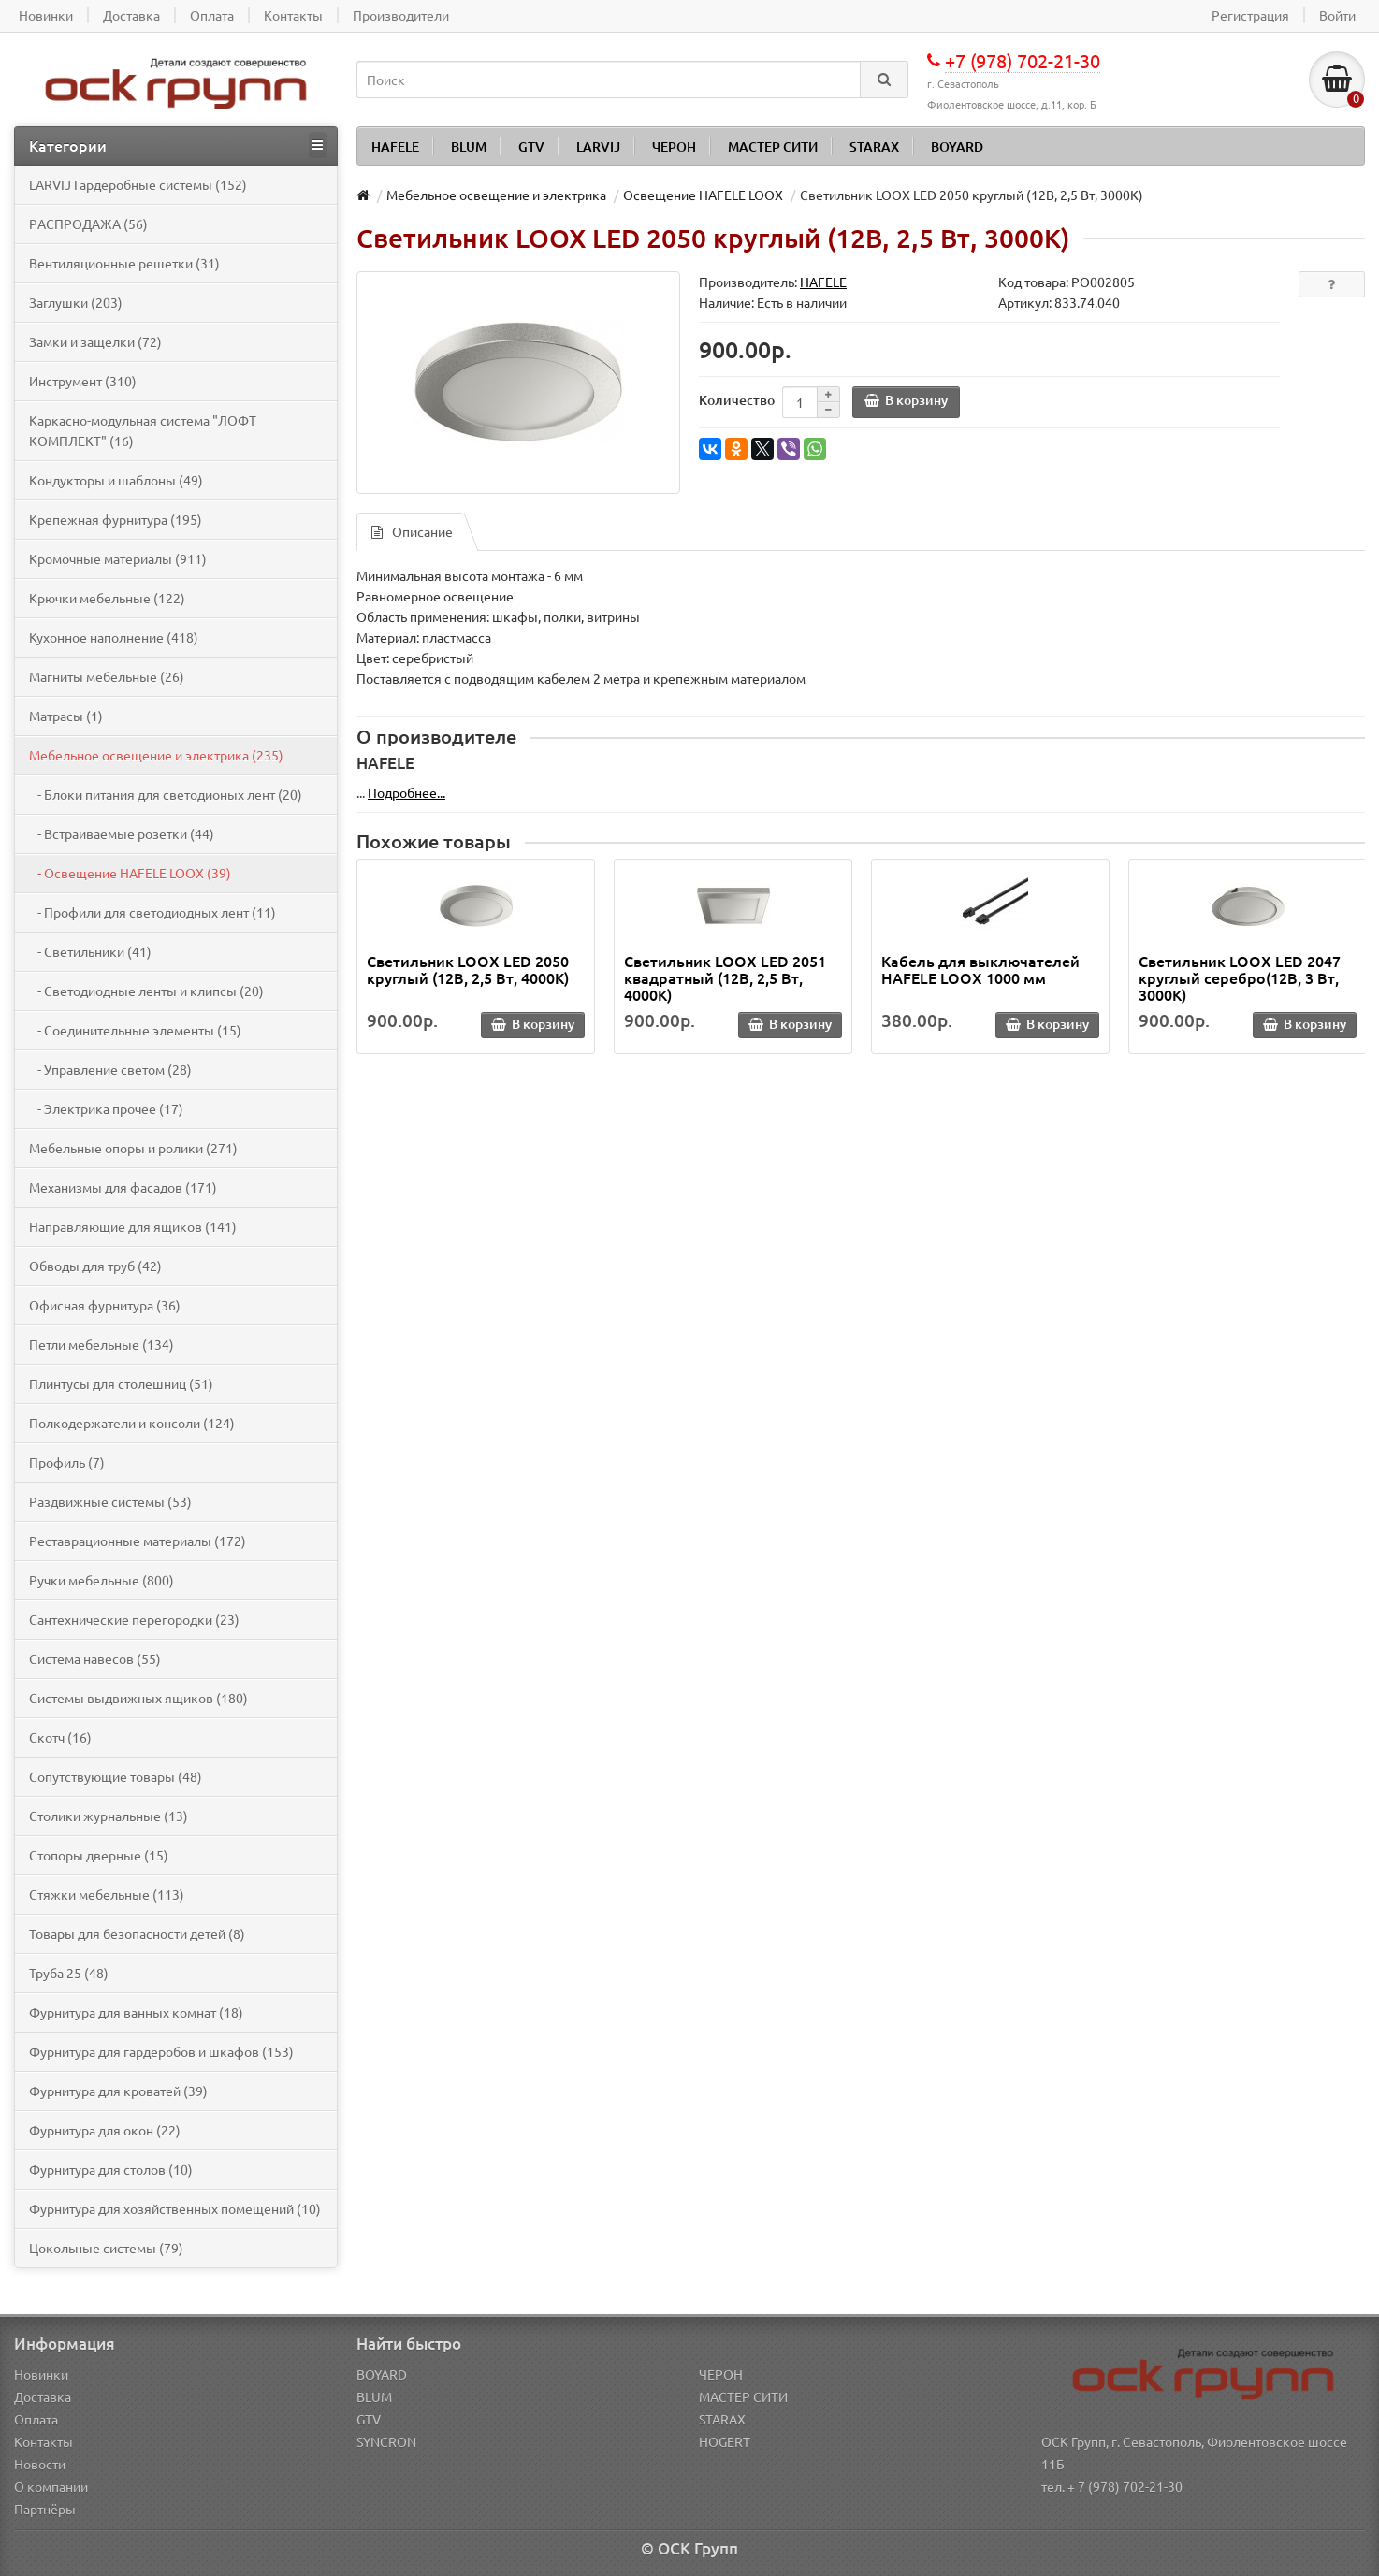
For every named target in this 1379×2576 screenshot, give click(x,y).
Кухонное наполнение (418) (113, 637)
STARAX (874, 146)
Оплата (36, 2418)
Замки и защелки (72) (95, 341)
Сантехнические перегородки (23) (134, 1619)
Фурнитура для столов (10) (111, 2169)
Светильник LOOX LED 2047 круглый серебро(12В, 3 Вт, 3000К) (1240, 977)
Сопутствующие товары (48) (115, 1776)
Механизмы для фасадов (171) (123, 1187)
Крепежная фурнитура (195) (115, 519)
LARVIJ (598, 146)
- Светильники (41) (90, 951)
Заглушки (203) (76, 302)
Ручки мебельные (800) (101, 1579)
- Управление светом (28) (110, 1069)
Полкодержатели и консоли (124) (132, 1422)
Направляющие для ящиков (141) (133, 1226)
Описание (412, 531)
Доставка (42, 2396)
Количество (737, 400)
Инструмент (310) (83, 380)
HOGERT (724, 2441)
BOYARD (957, 146)
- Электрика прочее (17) (106, 1108)
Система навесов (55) (95, 1658)
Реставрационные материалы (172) (137, 1540)
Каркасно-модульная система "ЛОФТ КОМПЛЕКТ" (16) (142, 430)
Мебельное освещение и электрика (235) (156, 754)
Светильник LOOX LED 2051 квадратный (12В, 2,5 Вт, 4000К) (725, 977)
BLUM (468, 146)
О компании (51, 2486)
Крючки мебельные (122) (107, 597)
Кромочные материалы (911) (118, 558)
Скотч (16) (60, 1737)
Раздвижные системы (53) (110, 1501)
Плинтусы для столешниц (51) (121, 1383)
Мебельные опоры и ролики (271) (133, 1147)
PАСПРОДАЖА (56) (88, 223)
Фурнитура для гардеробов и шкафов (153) (161, 2051)
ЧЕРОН (674, 146)
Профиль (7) (67, 1462)
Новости (39, 2463)
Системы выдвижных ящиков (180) (138, 1697)
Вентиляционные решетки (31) (124, 262)
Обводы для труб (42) (95, 1265)
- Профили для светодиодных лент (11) (152, 912)
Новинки (41, 2374)
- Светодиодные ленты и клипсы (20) (146, 990)
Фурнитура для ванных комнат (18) (136, 2012)
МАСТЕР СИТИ (773, 146)
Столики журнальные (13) (108, 1815)
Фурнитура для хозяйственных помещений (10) (175, 2208)
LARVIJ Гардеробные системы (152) (138, 184)
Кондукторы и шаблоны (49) (116, 479)
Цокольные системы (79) (106, 2247)
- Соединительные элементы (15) (135, 1029)
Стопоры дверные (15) (98, 1854)
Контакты (43, 2441)
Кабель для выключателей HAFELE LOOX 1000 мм (980, 969)
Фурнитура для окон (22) (105, 2129)
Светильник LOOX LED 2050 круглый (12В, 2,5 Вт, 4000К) (468, 969)
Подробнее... (406, 792)
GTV (531, 146)
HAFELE (395, 146)
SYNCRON (386, 2441)
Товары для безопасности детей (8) (137, 1933)
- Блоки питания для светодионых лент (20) (165, 794)
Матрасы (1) (66, 715)
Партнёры (45, 2508)
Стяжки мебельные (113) (106, 1894)
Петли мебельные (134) (101, 1344)
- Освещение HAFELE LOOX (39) (130, 872)
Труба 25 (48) (69, 1972)
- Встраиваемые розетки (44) (121, 833)
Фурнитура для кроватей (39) (118, 2090)
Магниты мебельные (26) (106, 676)
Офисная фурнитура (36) (105, 1304)
